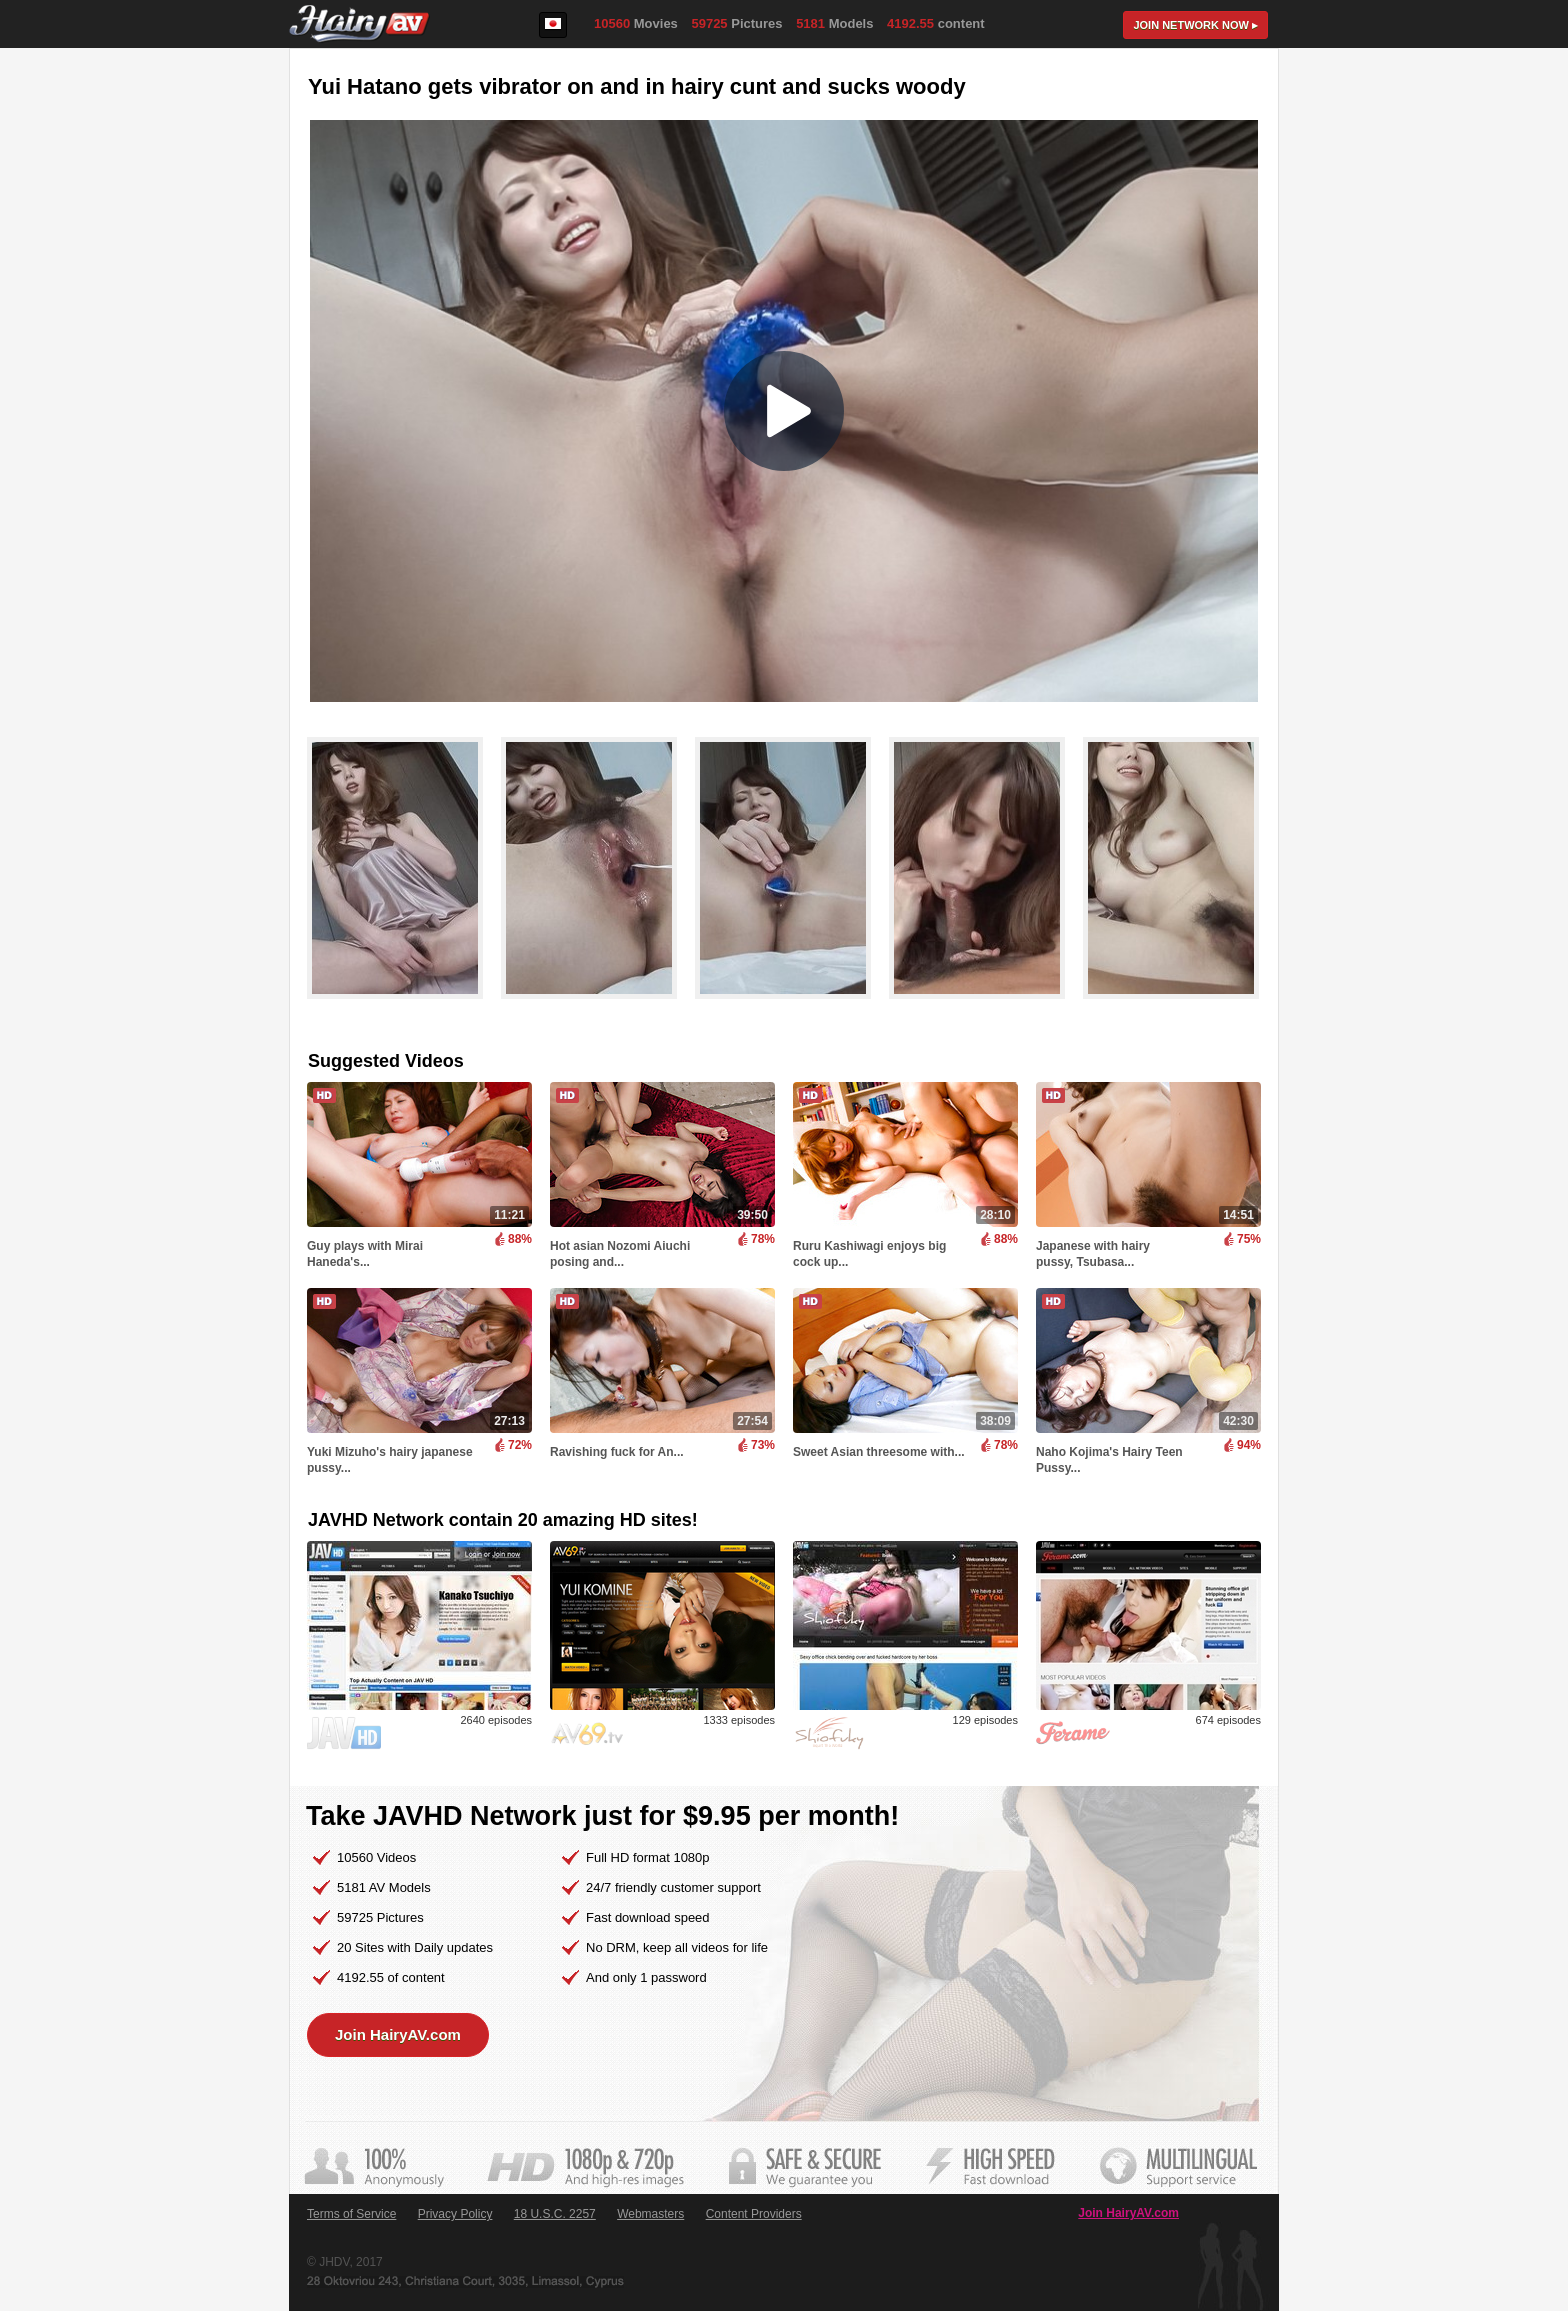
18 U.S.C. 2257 (555, 2214)
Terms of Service (351, 2214)
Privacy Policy (455, 2214)
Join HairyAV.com (398, 2034)
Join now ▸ (1195, 25)
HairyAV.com (359, 24)
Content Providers (754, 2214)
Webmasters (650, 2214)
